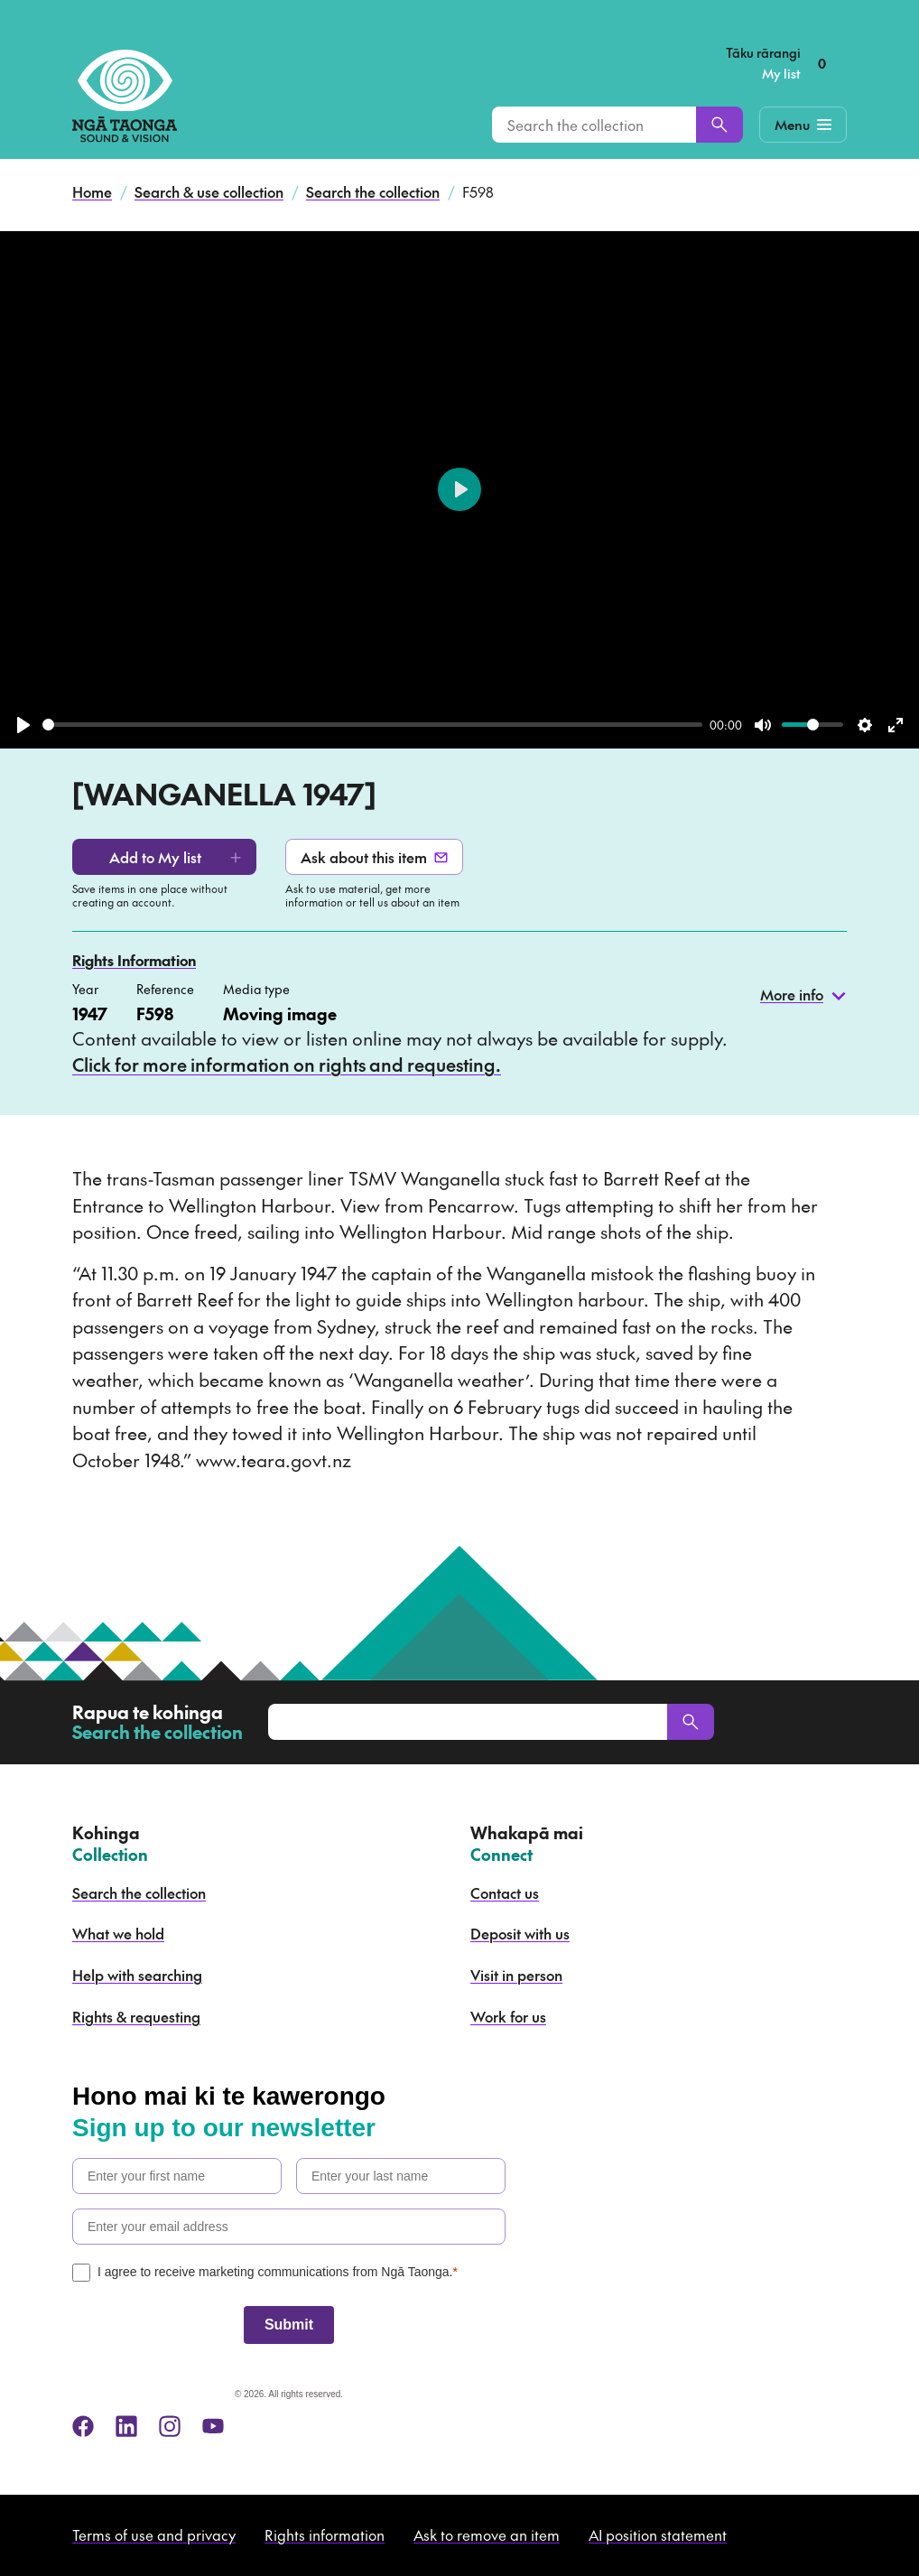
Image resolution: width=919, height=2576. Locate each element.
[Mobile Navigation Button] (803, 125)
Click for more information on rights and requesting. (286, 1064)
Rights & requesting (136, 2016)
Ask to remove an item (486, 2534)
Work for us (508, 2016)
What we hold (118, 1933)
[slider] (372, 724)
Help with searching (137, 1975)
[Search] (719, 125)
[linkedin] (126, 2426)
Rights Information (134, 960)
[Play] (23, 725)
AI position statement (658, 2534)
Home (92, 191)
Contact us (504, 1892)
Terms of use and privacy (154, 2534)
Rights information (325, 2534)
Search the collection (373, 191)
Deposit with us (520, 1933)
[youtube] (213, 2426)
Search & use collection (209, 191)
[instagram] (170, 2426)
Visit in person (516, 1975)
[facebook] (83, 2426)
